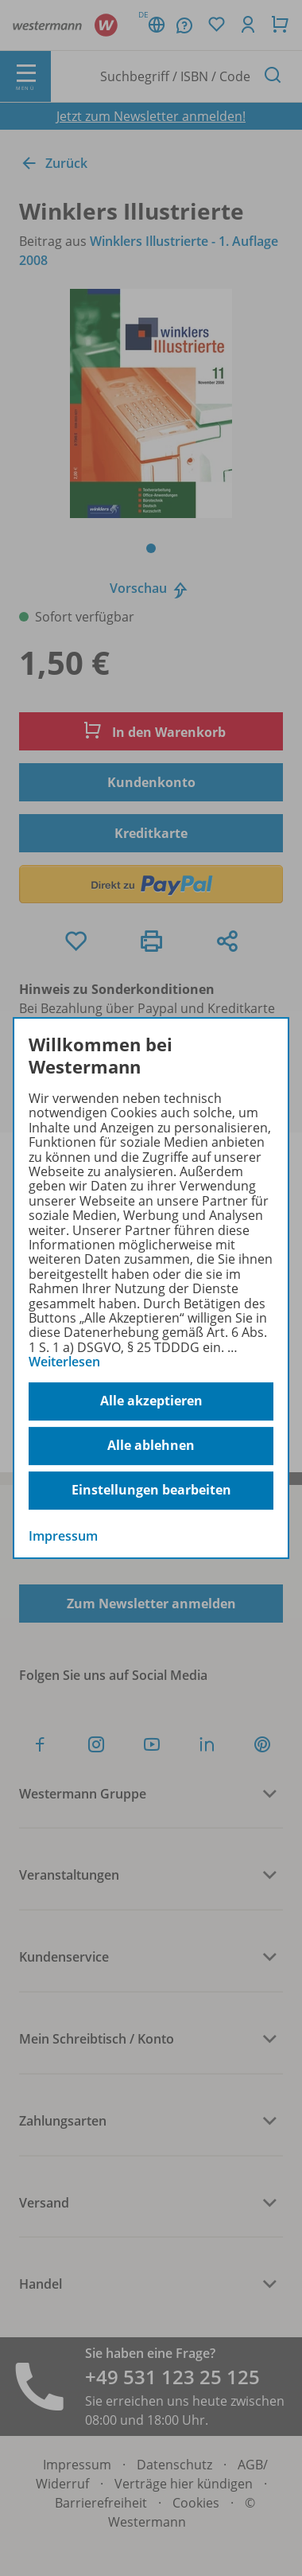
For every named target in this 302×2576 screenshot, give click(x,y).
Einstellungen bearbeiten (151, 1489)
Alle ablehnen (151, 1445)
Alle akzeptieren (151, 1400)
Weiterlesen (64, 1361)
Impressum (63, 1536)
